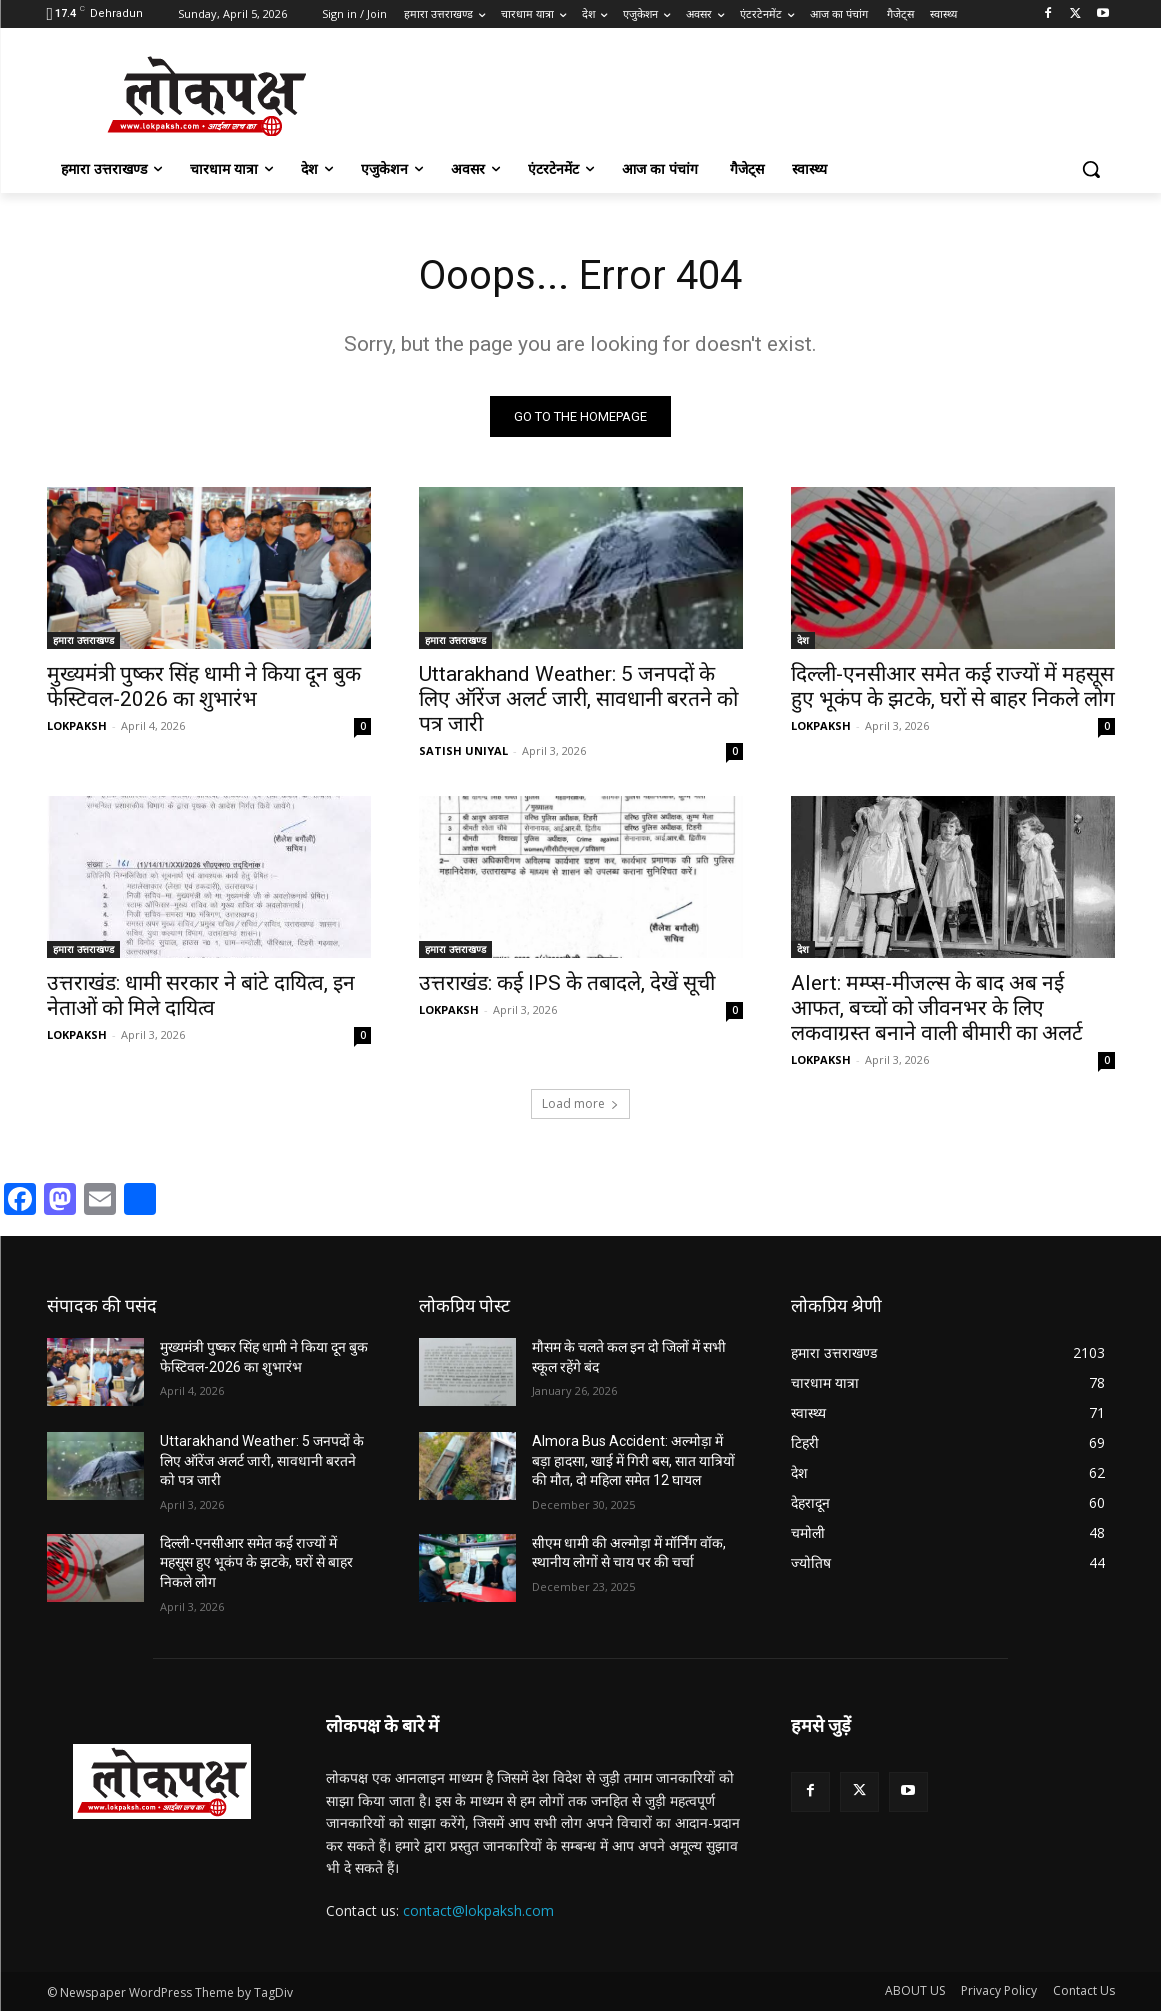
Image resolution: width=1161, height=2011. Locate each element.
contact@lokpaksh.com (478, 1910)
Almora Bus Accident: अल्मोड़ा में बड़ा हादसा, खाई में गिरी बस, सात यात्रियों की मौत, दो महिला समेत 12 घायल (633, 1460)
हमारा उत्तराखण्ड (83, 640)
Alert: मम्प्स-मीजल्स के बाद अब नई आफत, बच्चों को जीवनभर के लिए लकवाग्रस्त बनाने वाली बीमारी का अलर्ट (937, 1008)
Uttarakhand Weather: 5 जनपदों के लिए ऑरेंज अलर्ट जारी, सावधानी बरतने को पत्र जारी (578, 699)
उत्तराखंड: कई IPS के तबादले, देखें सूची (567, 983)
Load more (580, 1103)
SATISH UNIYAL (463, 750)
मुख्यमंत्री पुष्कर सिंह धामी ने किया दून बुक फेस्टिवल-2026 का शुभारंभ (204, 686)
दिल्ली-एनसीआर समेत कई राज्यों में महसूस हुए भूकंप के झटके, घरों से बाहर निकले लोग (953, 686)
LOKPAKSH (77, 725)
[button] (1091, 169)
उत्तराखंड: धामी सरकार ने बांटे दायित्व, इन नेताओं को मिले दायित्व (201, 995)
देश (803, 640)
